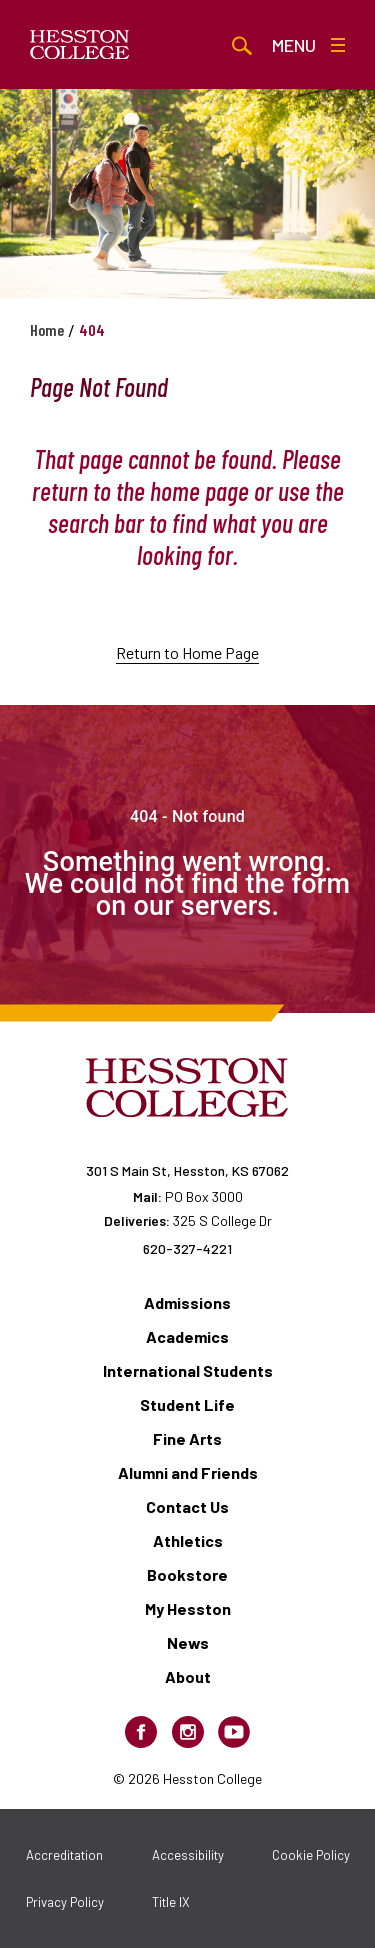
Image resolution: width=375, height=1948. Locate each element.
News (188, 1642)
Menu (308, 45)
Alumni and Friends (188, 1472)
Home (47, 329)
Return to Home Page (187, 652)
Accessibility (188, 1855)
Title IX (171, 1902)
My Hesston (188, 1608)
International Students (188, 1370)
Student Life (187, 1404)
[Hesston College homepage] (80, 45)
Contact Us (187, 1506)
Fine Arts (187, 1438)
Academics (187, 1336)
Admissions (187, 1302)
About (188, 1676)
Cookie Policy (311, 1855)
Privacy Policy (65, 1902)
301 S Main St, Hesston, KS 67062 (187, 1170)
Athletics (188, 1540)
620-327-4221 (187, 1248)
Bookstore (187, 1574)
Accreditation (64, 1855)
